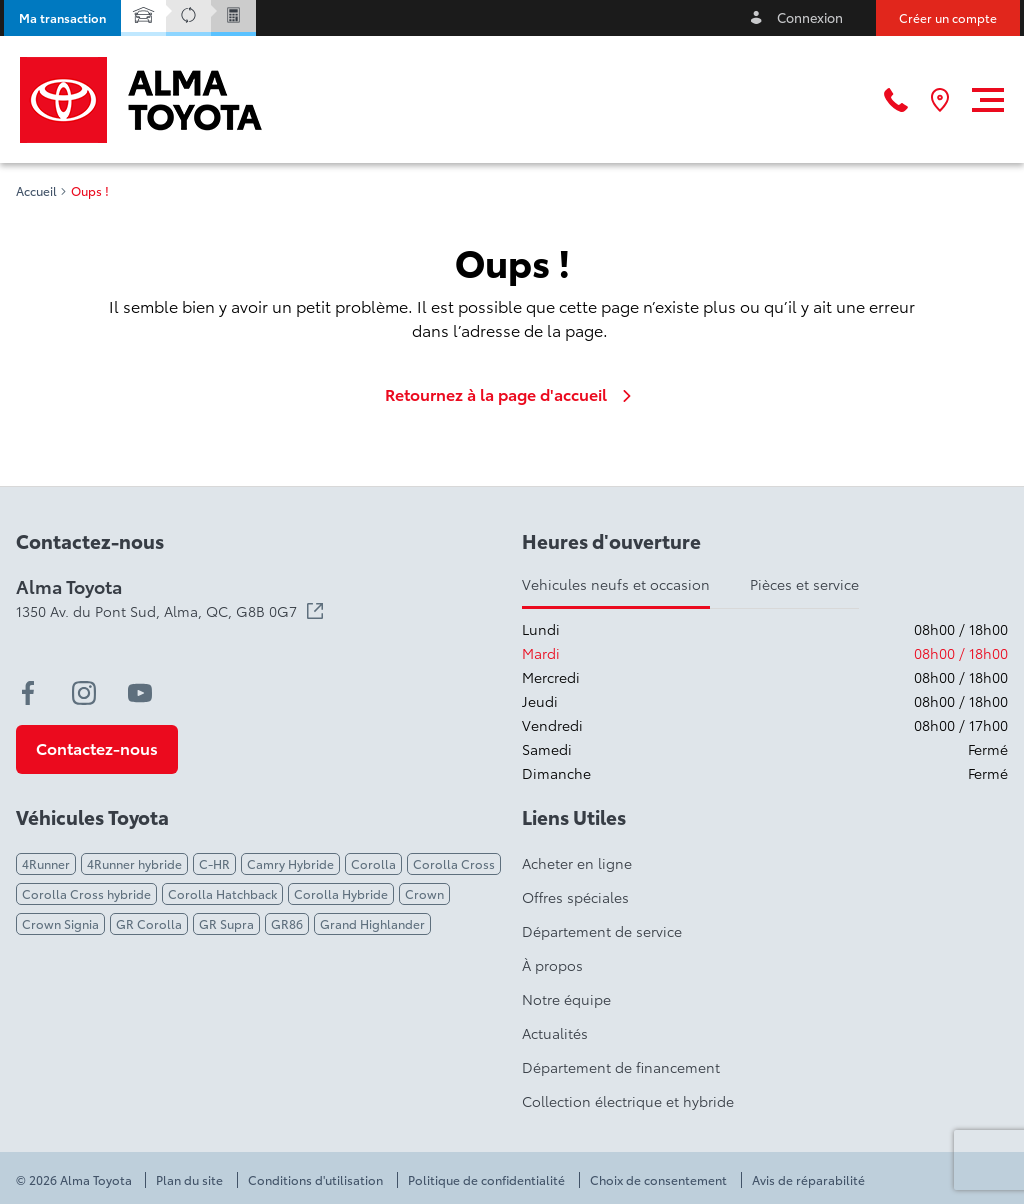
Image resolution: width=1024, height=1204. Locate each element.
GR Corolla (149, 923)
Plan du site (189, 1180)
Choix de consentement (658, 1180)
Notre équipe (566, 999)
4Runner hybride (134, 863)
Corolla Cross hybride (86, 893)
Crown (424, 893)
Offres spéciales (575, 897)
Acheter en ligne (577, 863)
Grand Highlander (372, 923)
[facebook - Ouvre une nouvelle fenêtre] (28, 693)
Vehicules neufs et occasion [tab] (616, 584)
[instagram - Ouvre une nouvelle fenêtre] (84, 693)
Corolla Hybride (341, 893)
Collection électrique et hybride (628, 1101)
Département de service (602, 931)
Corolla (373, 863)
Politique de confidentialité (486, 1180)
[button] (62, 18)
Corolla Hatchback (222, 893)
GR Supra (226, 923)
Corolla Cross (454, 863)
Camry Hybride (290, 863)
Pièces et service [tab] (804, 584)
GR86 (287, 923)
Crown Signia (60, 923)
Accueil (36, 191)
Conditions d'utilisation (315, 1180)
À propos (552, 965)
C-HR (214, 863)
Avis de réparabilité (808, 1180)
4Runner (46, 863)
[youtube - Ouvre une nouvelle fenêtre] (140, 693)
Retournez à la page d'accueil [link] (512, 394)
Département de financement (621, 1067)
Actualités (555, 1033)
